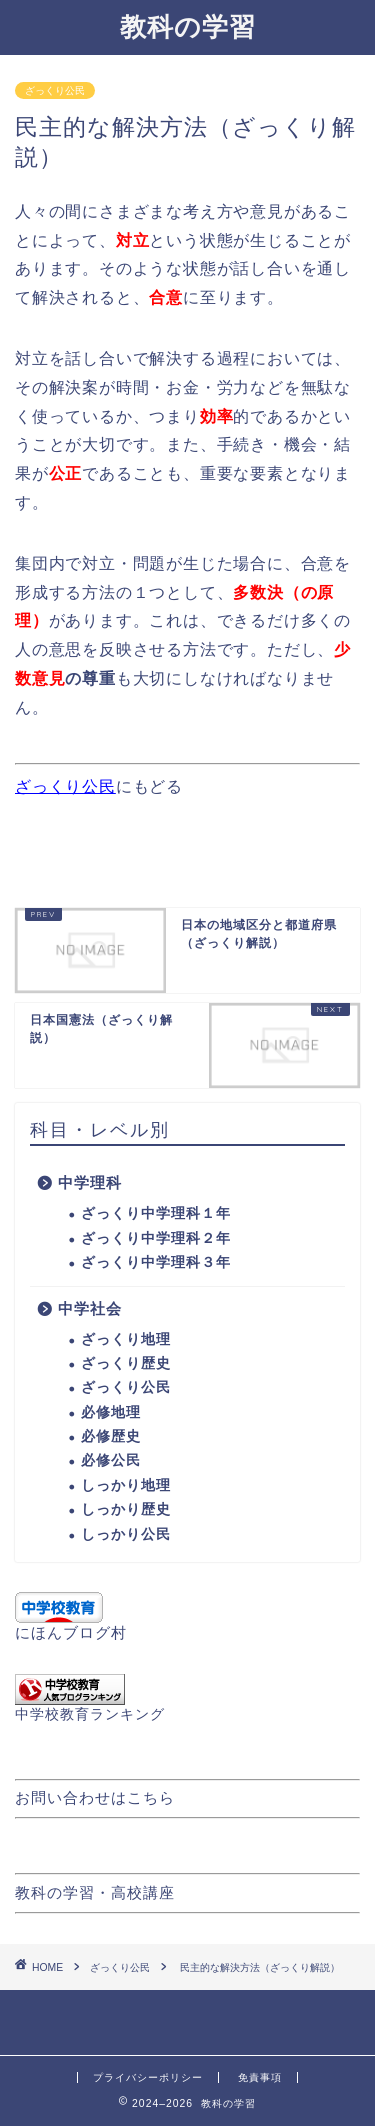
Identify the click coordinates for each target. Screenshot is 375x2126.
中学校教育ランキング (90, 1714)
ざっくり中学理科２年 (156, 1238)
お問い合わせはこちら (95, 1797)
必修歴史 (111, 1436)
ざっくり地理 (126, 1339)
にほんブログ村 (71, 1632)
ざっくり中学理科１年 (156, 1213)
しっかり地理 (126, 1485)
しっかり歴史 (126, 1509)
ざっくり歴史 (126, 1363)
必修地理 (111, 1412)
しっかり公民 (126, 1534)
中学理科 (90, 1182)
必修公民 (111, 1460)
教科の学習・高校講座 (95, 1892)
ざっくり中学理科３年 (156, 1262)
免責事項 (260, 2077)
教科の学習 (188, 26)
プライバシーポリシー (148, 2077)
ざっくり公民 (55, 90)
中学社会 (90, 1308)
